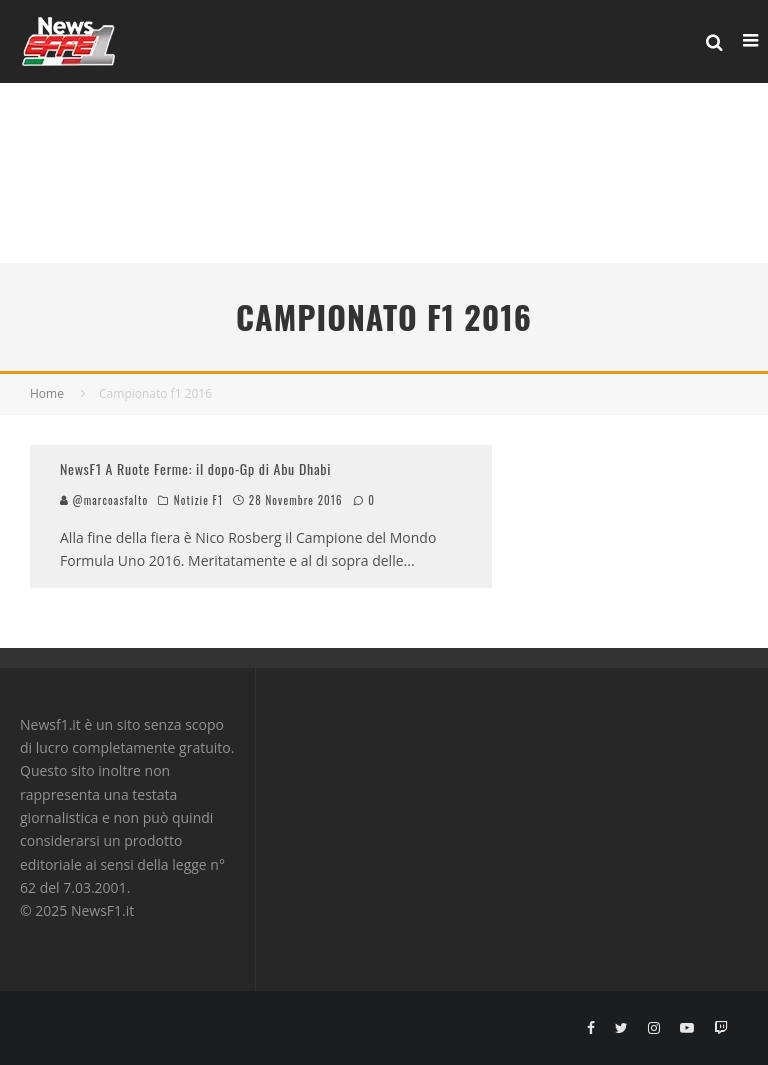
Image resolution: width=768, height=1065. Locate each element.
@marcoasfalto (104, 500)
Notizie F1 (198, 500)
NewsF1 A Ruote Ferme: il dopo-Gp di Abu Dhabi (195, 468)
